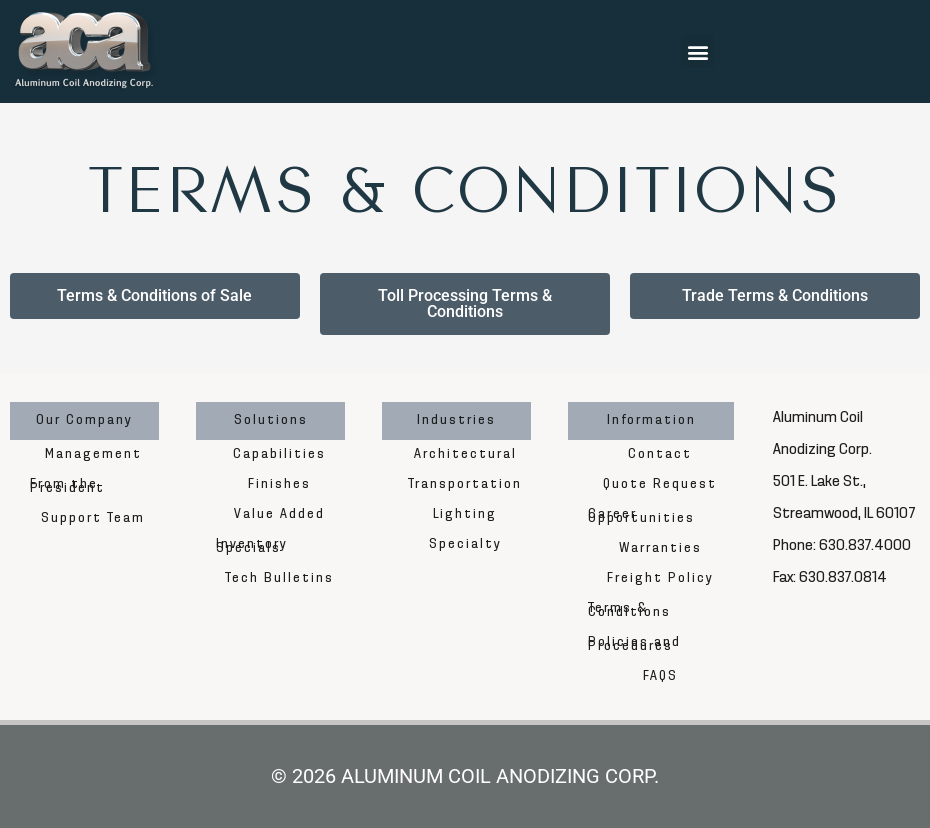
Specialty (465, 544)
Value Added (279, 514)
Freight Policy (660, 578)
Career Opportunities (641, 516)
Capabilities (279, 454)
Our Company (84, 420)
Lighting (465, 514)
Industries (456, 420)
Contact (660, 454)
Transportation (465, 484)
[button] (697, 51)
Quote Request (660, 484)
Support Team (93, 518)
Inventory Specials (252, 546)
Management (93, 454)
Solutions (271, 420)
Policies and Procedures (634, 644)
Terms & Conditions (629, 610)
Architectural (465, 454)
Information (651, 420)
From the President (67, 486)
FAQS (660, 676)
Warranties (660, 548)
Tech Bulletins (279, 578)
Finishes (279, 484)
